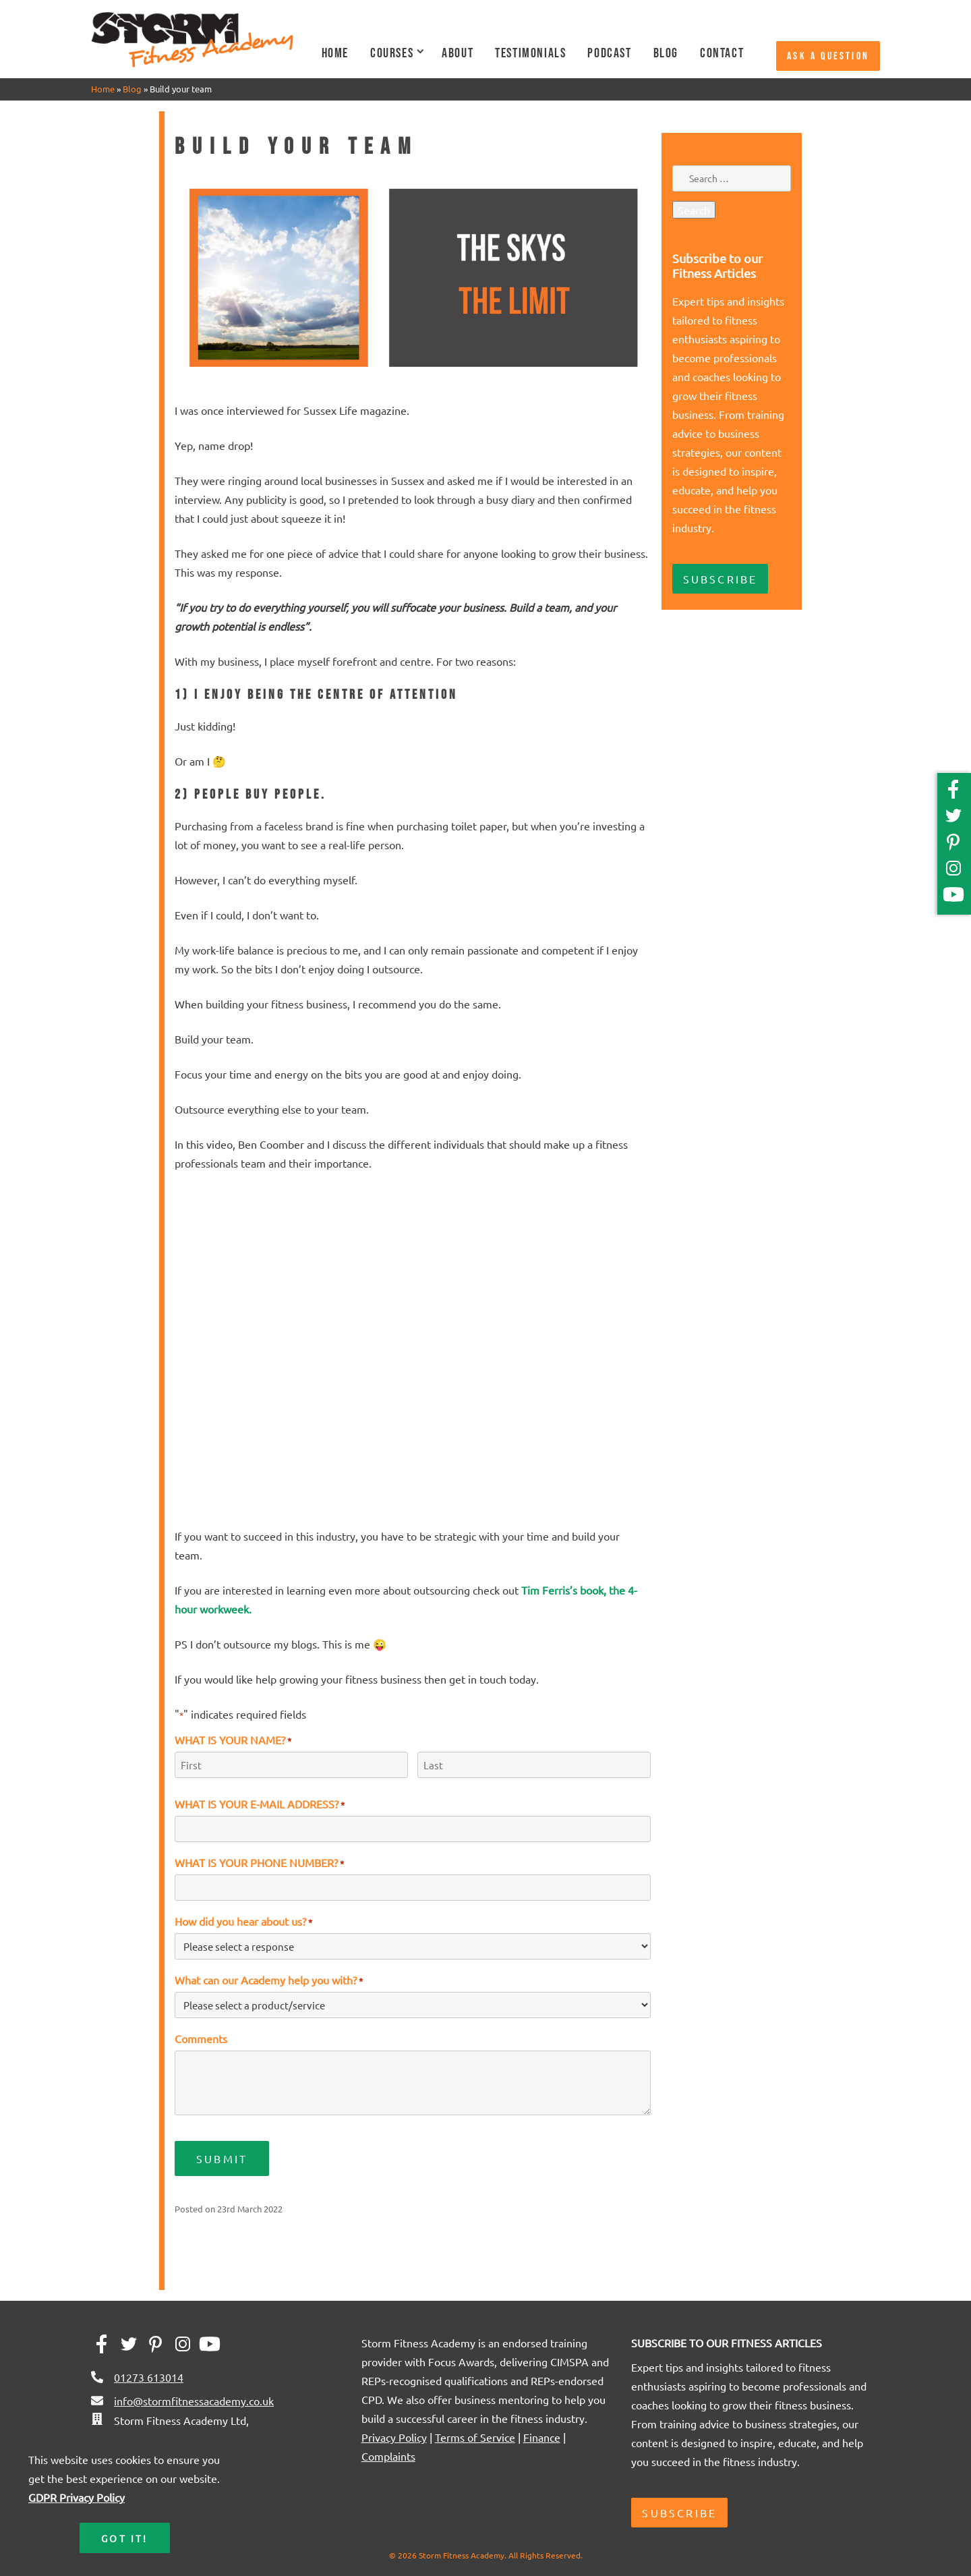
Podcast (609, 53)
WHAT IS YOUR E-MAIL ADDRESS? (260, 1803)
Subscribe (720, 578)
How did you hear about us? (243, 1921)
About (457, 53)
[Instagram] (956, 873)
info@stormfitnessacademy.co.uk (194, 2400)
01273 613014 (148, 2377)
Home (335, 53)
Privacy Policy (394, 2437)
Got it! (124, 2538)
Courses (391, 53)
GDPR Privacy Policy (76, 2497)
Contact (722, 53)
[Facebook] (956, 794)
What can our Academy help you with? (269, 1979)
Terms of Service (475, 2437)
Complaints (388, 2456)
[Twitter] (956, 820)
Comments (201, 2038)
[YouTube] (953, 899)
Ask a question (828, 56)
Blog (665, 53)
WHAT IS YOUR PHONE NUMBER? (259, 1862)
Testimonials (530, 53)
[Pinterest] (956, 846)
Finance (541, 2437)
